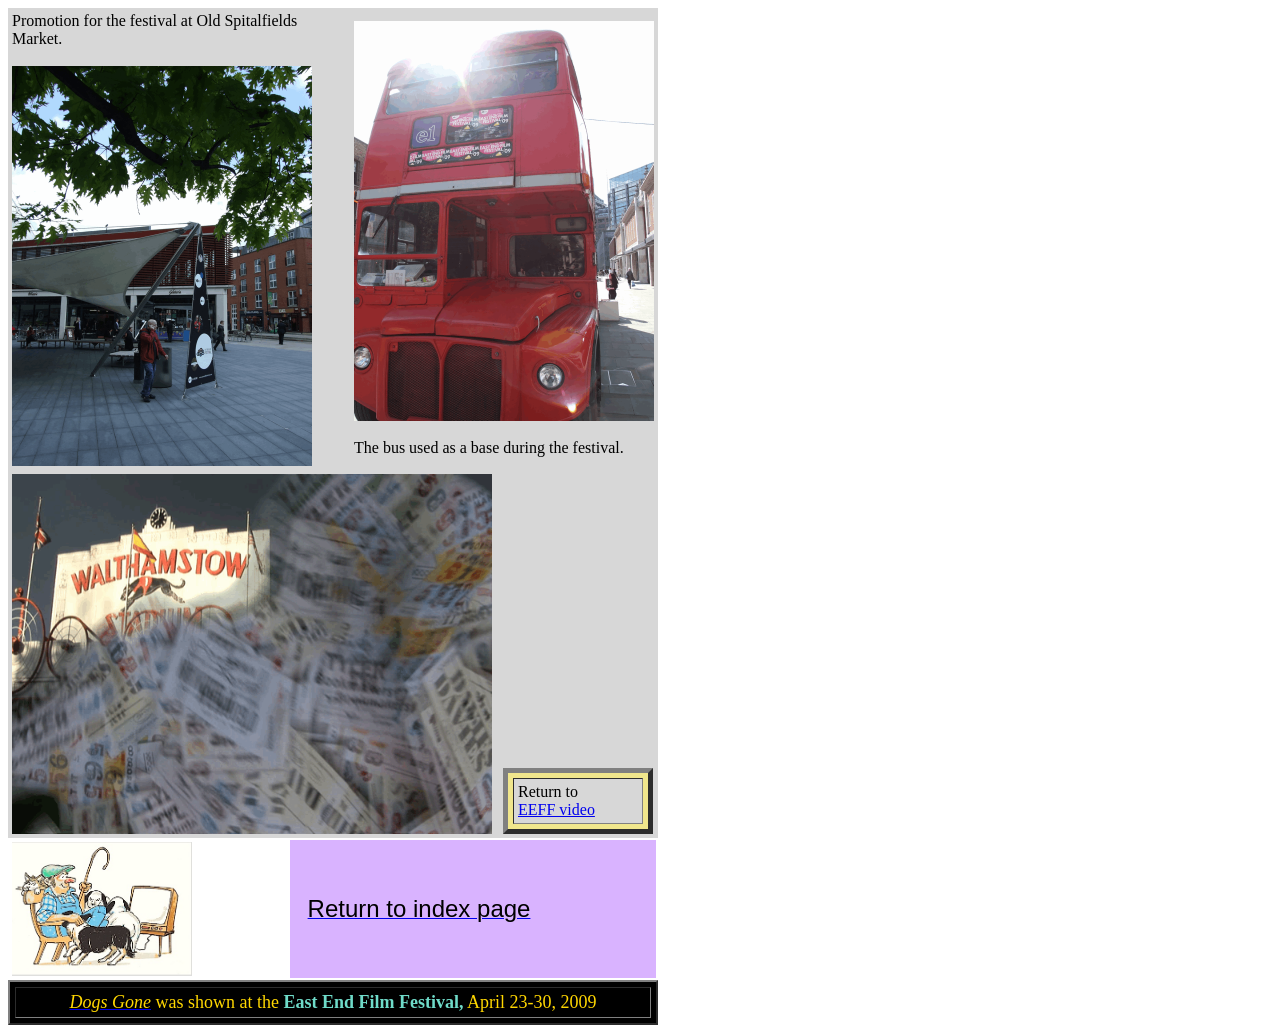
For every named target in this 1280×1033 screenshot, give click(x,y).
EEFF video (556, 809)
